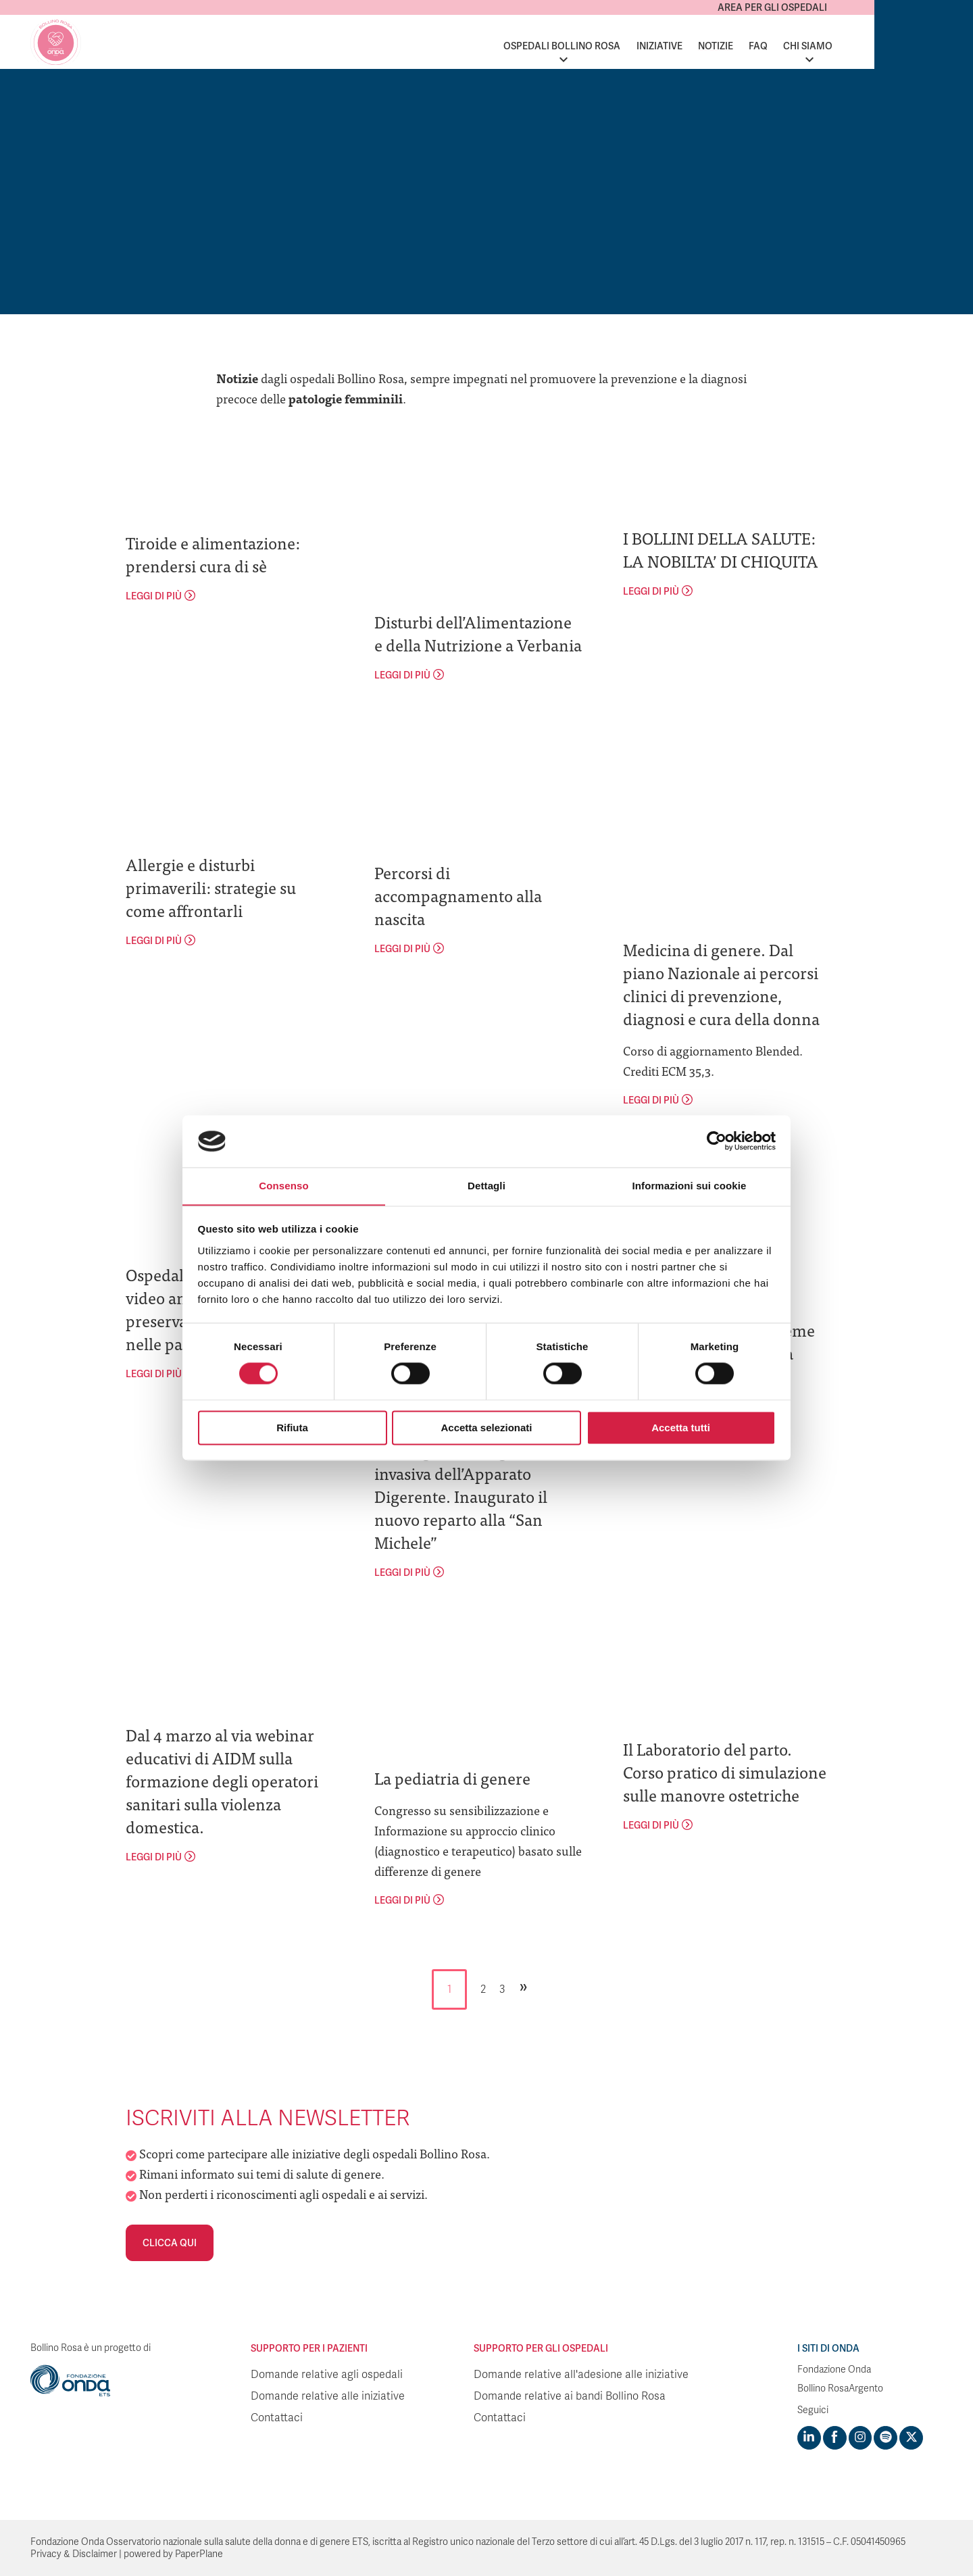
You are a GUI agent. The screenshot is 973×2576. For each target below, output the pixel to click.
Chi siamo (906, 46)
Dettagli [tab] (486, 1185)
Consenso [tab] (283, 1185)
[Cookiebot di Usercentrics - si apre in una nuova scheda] (716, 1141)
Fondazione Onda (834, 2369)
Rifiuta (292, 1428)
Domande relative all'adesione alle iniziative (581, 2374)
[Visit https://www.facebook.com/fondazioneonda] (834, 2437)
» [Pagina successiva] (523, 1986)
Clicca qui (170, 2243)
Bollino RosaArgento (840, 2388)
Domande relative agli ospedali (327, 2374)
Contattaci (277, 2418)
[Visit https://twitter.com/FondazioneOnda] (909, 2437)
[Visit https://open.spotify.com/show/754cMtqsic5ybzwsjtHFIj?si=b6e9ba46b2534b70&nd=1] (884, 2437)
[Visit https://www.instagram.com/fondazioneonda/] (859, 2437)
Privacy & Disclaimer (73, 2553)
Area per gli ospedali (871, 7)
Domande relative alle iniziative (328, 2396)
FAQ (856, 46)
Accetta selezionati (486, 1428)
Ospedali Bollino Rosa (660, 46)
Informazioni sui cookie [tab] (689, 1185)
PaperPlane (199, 2553)
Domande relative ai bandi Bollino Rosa (570, 2396)
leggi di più (154, 596)
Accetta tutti (680, 1428)
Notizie (814, 46)
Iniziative (758, 46)
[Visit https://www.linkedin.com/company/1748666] (809, 2437)
